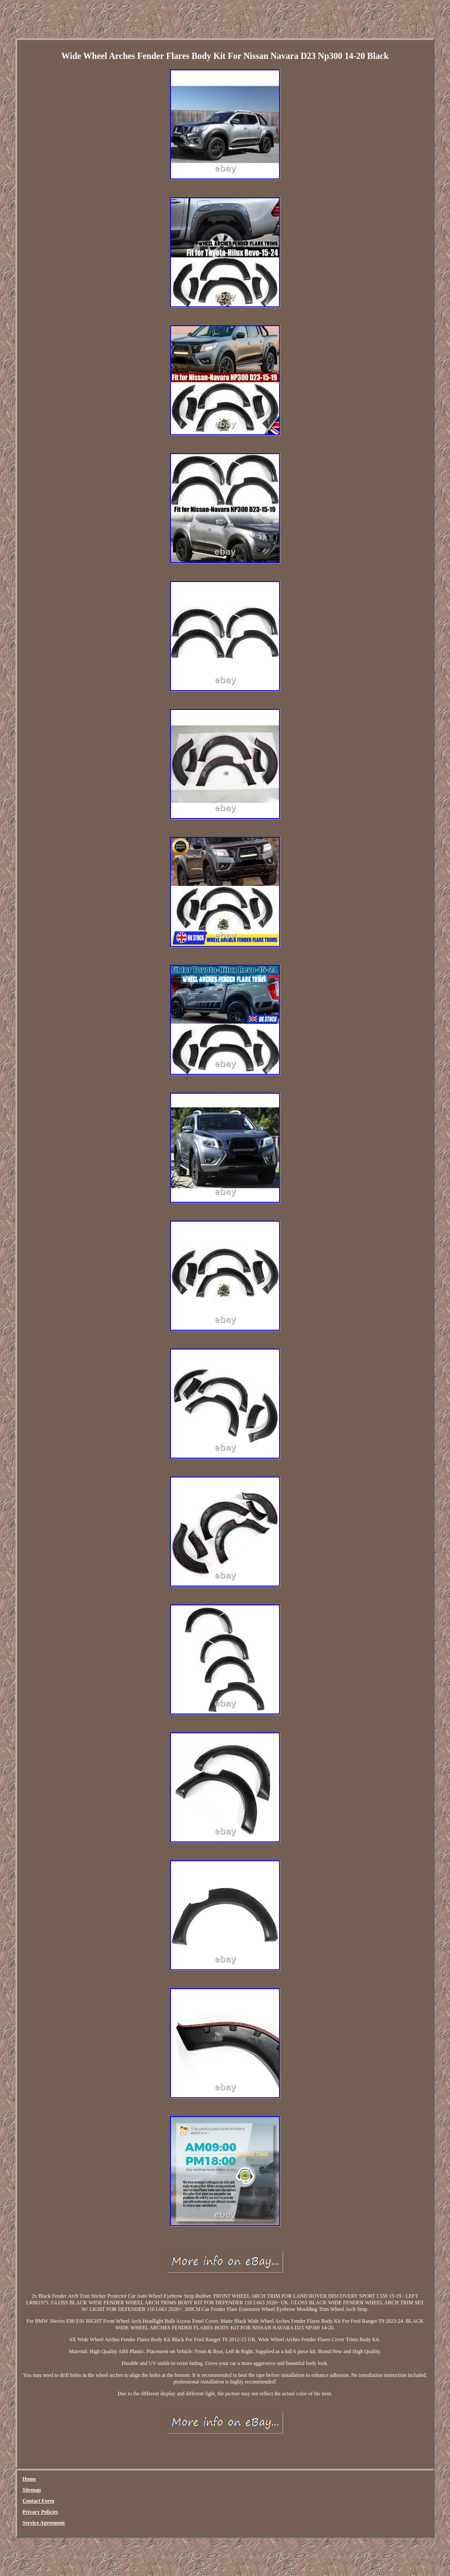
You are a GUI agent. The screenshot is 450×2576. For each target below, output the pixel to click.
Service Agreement (43, 2523)
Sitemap (31, 2490)
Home (29, 2479)
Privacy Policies (40, 2512)
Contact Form (38, 2501)
